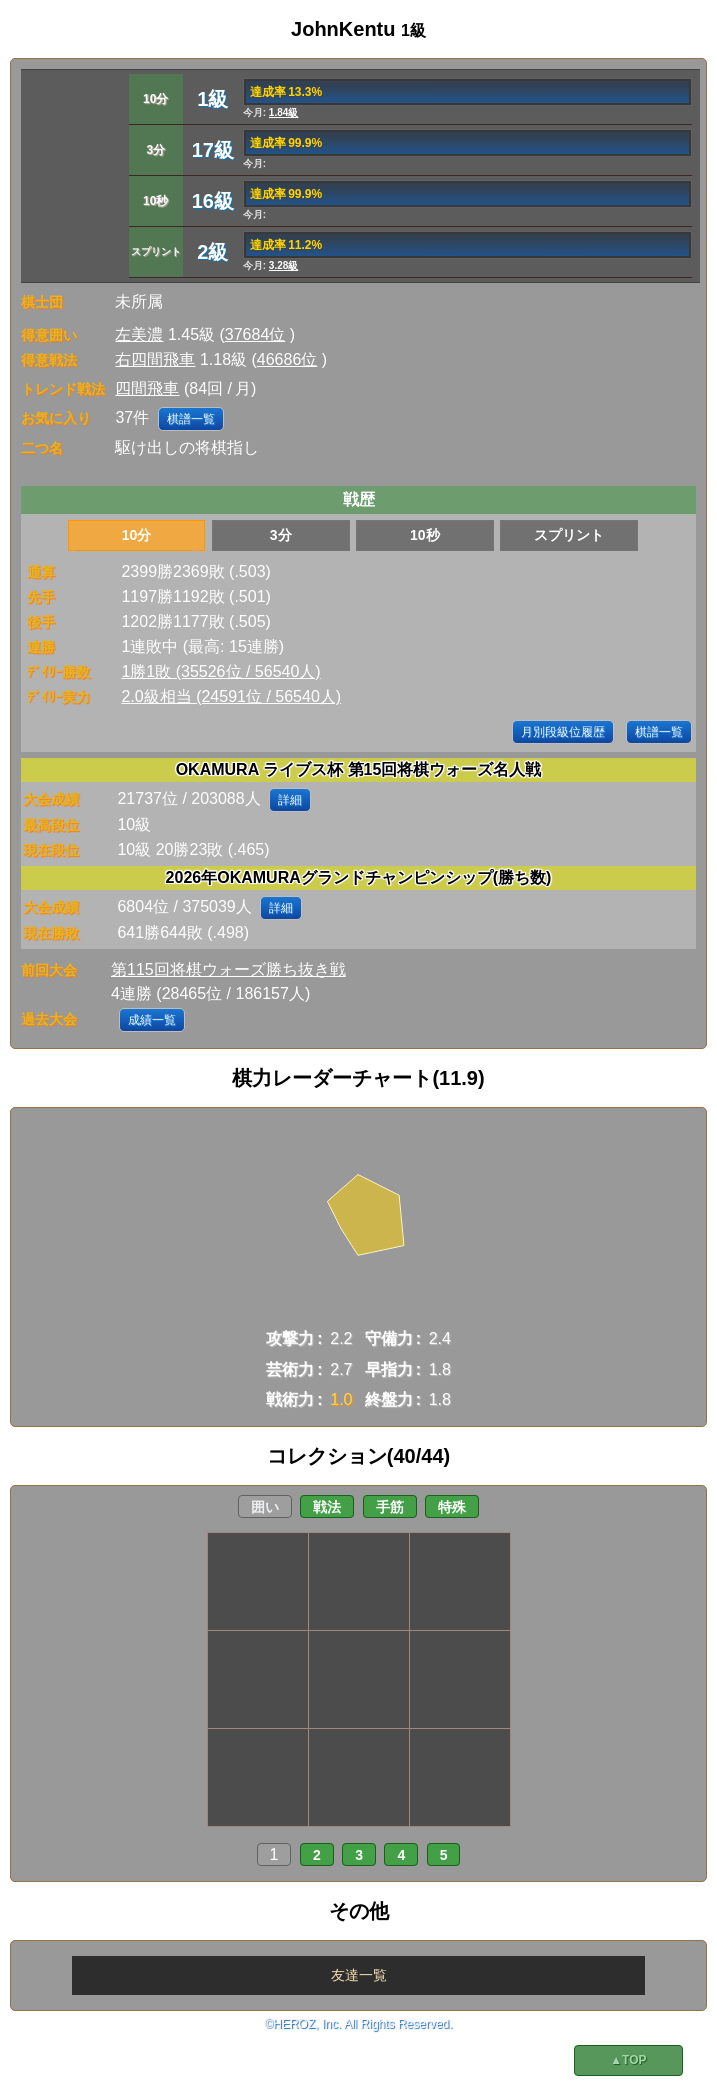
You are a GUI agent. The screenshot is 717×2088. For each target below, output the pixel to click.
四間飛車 (147, 388)
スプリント (569, 535)
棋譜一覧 (191, 419)
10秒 (425, 535)
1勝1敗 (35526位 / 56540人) (220, 671)
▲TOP (628, 2060)
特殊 (452, 1507)
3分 (281, 535)
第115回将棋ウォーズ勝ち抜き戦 (228, 969)
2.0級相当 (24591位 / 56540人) (231, 696)
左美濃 (139, 334)
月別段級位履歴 (563, 732)
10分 (137, 535)
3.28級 (283, 265)
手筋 (390, 1507)
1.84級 (283, 112)
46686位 (287, 359)
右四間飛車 (155, 359)
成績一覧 (152, 1020)
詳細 (290, 800)
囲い (265, 1507)
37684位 (255, 334)
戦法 (327, 1507)
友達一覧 (359, 1975)
